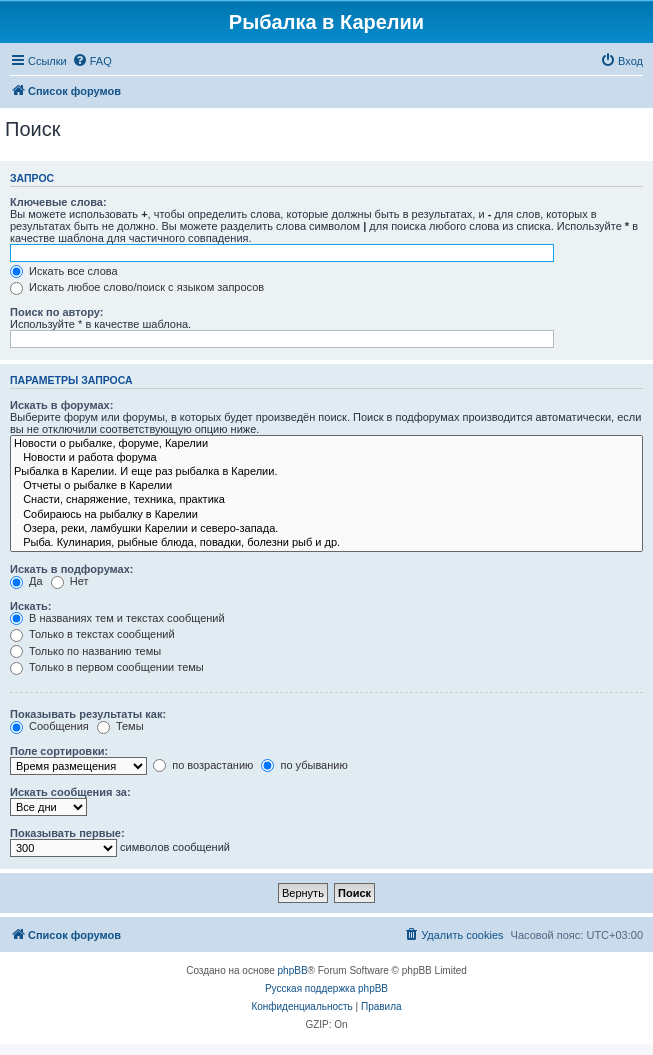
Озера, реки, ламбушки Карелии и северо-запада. (326, 529)
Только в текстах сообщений (92, 634)
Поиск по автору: (56, 312)
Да (26, 581)
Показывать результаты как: (88, 714)
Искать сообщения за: (70, 792)
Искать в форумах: (61, 405)
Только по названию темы (85, 651)
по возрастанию (203, 765)
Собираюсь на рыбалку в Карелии (326, 515)
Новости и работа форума (326, 458)
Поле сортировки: (59, 751)
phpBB (293, 970)
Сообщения (49, 726)
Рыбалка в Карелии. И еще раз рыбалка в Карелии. (326, 472)
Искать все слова (64, 271)
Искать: (30, 606)
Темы (120, 726)
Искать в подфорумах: (72, 569)
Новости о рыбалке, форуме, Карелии (326, 444)
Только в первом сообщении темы (107, 667)
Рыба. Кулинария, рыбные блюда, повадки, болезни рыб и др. (326, 543)
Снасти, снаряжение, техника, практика (326, 500)
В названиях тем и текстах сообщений (117, 618)
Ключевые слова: (58, 202)
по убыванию (304, 765)
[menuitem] (92, 61)
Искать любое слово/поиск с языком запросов (137, 287)
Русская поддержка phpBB (326, 988)
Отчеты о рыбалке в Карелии (326, 486)
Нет (70, 581)
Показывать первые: (67, 833)
